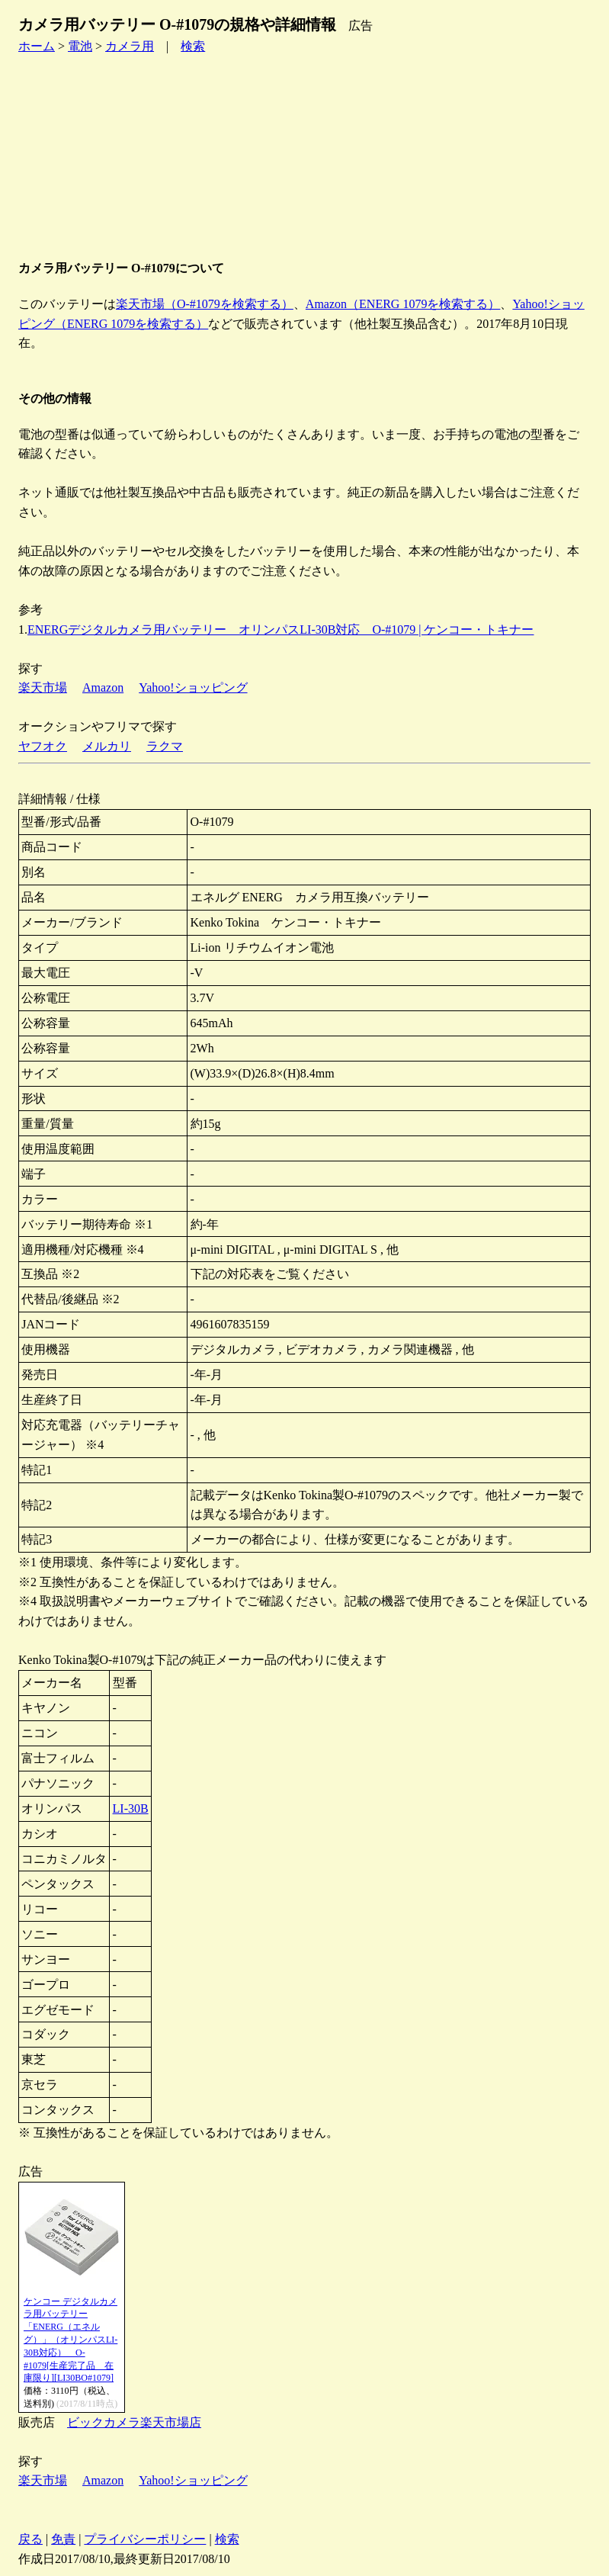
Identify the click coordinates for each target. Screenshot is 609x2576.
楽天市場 (42, 687)
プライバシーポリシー (145, 2539)
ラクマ (164, 746)
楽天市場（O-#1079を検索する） (204, 303)
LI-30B (131, 1808)
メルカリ (106, 746)
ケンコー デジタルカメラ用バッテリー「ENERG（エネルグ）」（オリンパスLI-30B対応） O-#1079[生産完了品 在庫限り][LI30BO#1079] (70, 2340)
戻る (30, 2539)
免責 (63, 2539)
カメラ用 (129, 46)
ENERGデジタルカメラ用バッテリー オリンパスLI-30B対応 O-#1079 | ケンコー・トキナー (280, 629)
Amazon (102, 687)
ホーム (36, 46)
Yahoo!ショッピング (193, 687)
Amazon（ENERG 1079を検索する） (403, 303)
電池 (80, 46)
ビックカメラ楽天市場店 (134, 2422)
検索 (193, 46)
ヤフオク (42, 746)
